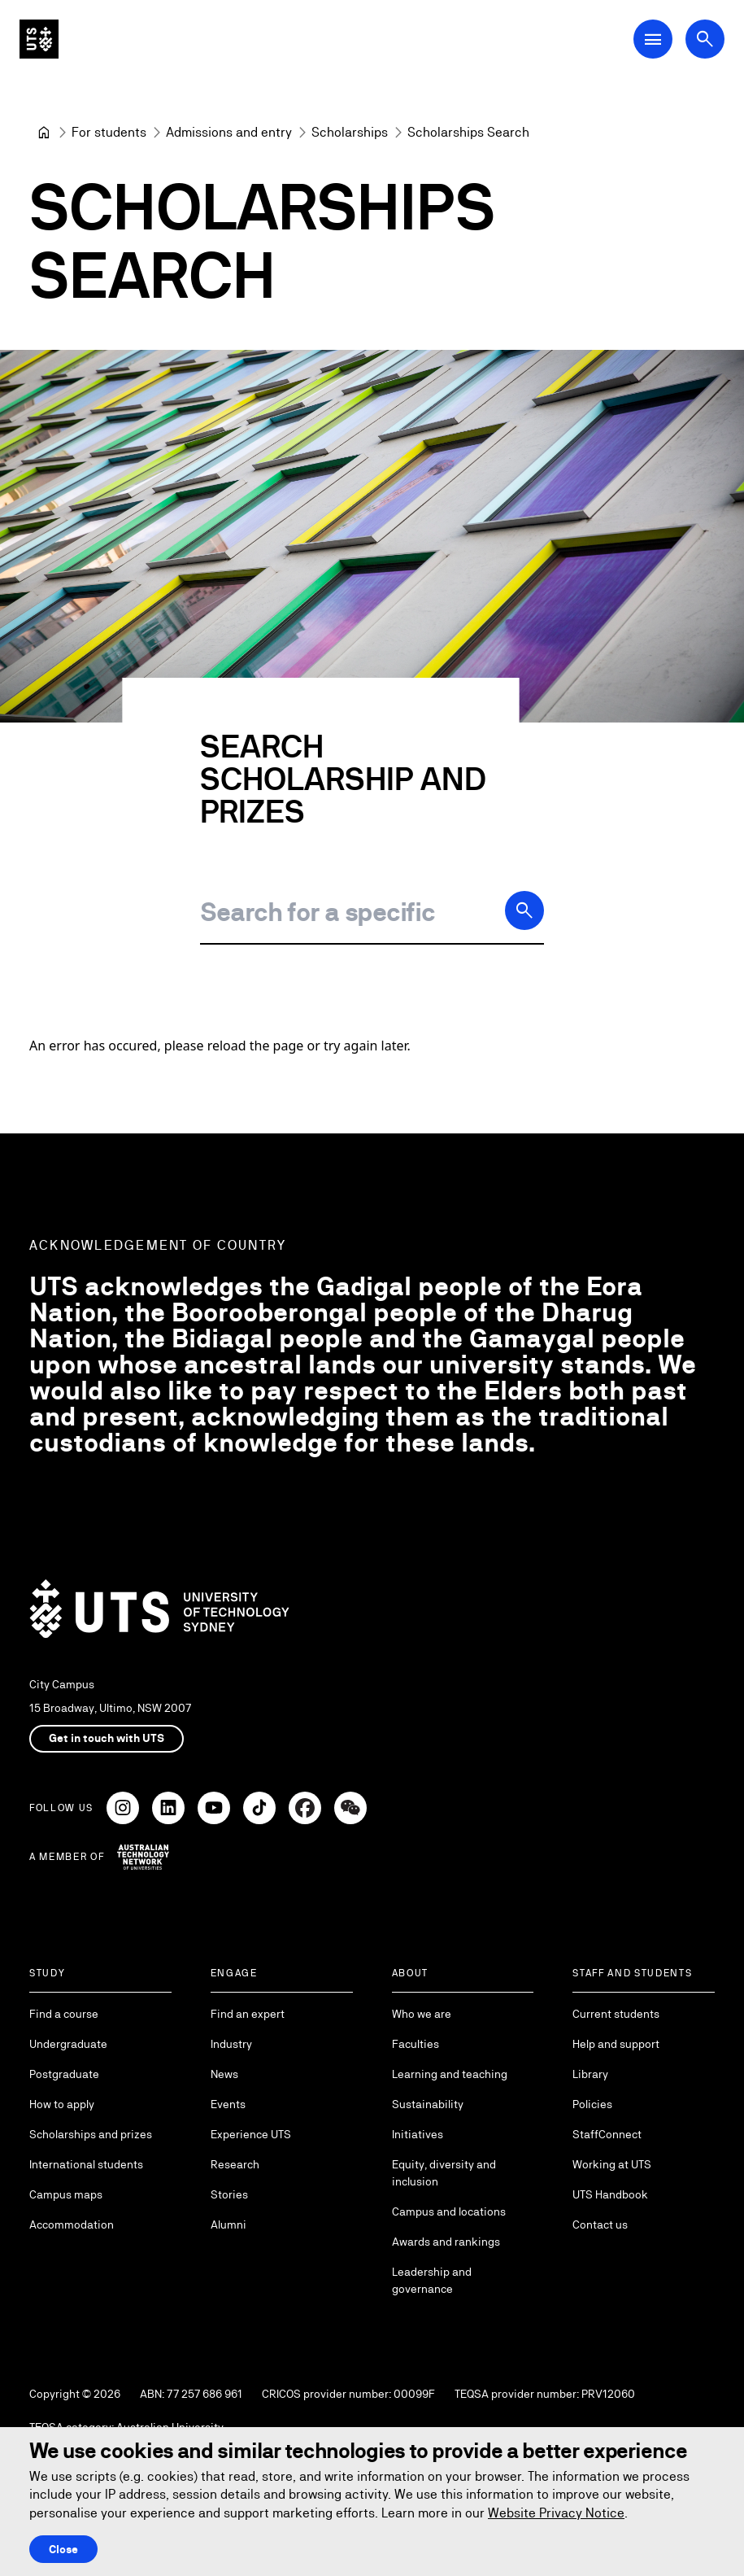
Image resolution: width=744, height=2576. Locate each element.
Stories (229, 2194)
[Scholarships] (349, 133)
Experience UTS (251, 2134)
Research (235, 2164)
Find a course (63, 2013)
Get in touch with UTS (106, 1737)
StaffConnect (607, 2134)
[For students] (109, 133)
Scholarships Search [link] (468, 132)
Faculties (415, 2043)
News (224, 2073)
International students (86, 2164)
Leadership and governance (432, 2280)
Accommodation (71, 2224)
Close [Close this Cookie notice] (63, 2549)
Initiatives (417, 2134)
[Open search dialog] (704, 39)
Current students (615, 2013)
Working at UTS (611, 2164)
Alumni (228, 2224)
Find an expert (248, 2013)
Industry (231, 2043)
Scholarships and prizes (90, 2134)
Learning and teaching (449, 2073)
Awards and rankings (446, 2241)
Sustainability (427, 2104)
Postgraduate (64, 2073)
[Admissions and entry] (229, 133)
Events (228, 2104)
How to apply (61, 2104)
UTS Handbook (610, 2194)
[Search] (524, 910)
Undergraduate (68, 2043)
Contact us (600, 2224)
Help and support (615, 2043)
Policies (592, 2104)
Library (590, 2073)
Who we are (421, 2013)
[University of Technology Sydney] (44, 132)
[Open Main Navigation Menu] (652, 39)
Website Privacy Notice (556, 2513)
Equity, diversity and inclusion (444, 2173)
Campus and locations (449, 2211)
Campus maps (65, 2194)
